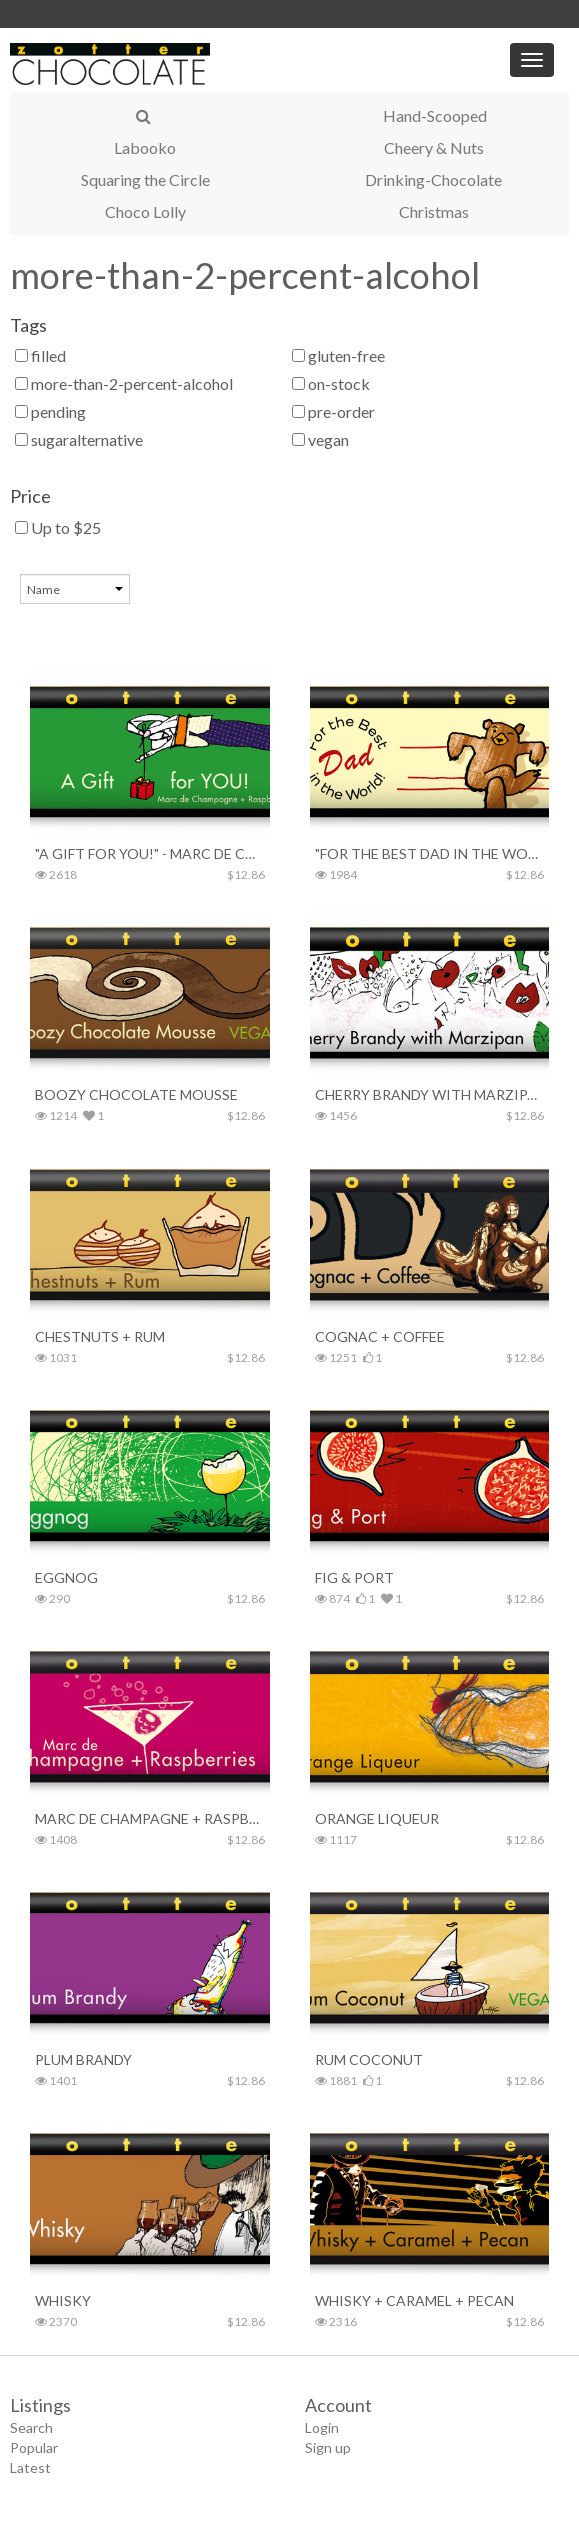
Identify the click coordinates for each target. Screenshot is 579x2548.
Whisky (63, 2300)
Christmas (434, 211)
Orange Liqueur (377, 1818)
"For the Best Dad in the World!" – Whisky (430, 853)
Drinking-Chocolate (433, 179)
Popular (34, 2447)
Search (31, 2427)
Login (322, 2427)
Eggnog (66, 1577)
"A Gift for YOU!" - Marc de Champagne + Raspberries (150, 853)
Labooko (145, 147)
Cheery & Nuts (434, 147)
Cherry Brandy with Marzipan (430, 1094)
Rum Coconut (369, 2059)
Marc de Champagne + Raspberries (150, 1818)
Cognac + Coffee (380, 1336)
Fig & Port (354, 1577)
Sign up (328, 2447)
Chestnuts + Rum (100, 1336)
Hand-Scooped (435, 115)
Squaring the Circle (145, 179)
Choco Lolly (145, 211)
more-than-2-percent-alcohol (245, 275)
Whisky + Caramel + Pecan (414, 2300)
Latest (30, 2467)
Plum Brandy (83, 2059)
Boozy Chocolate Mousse (136, 1094)
